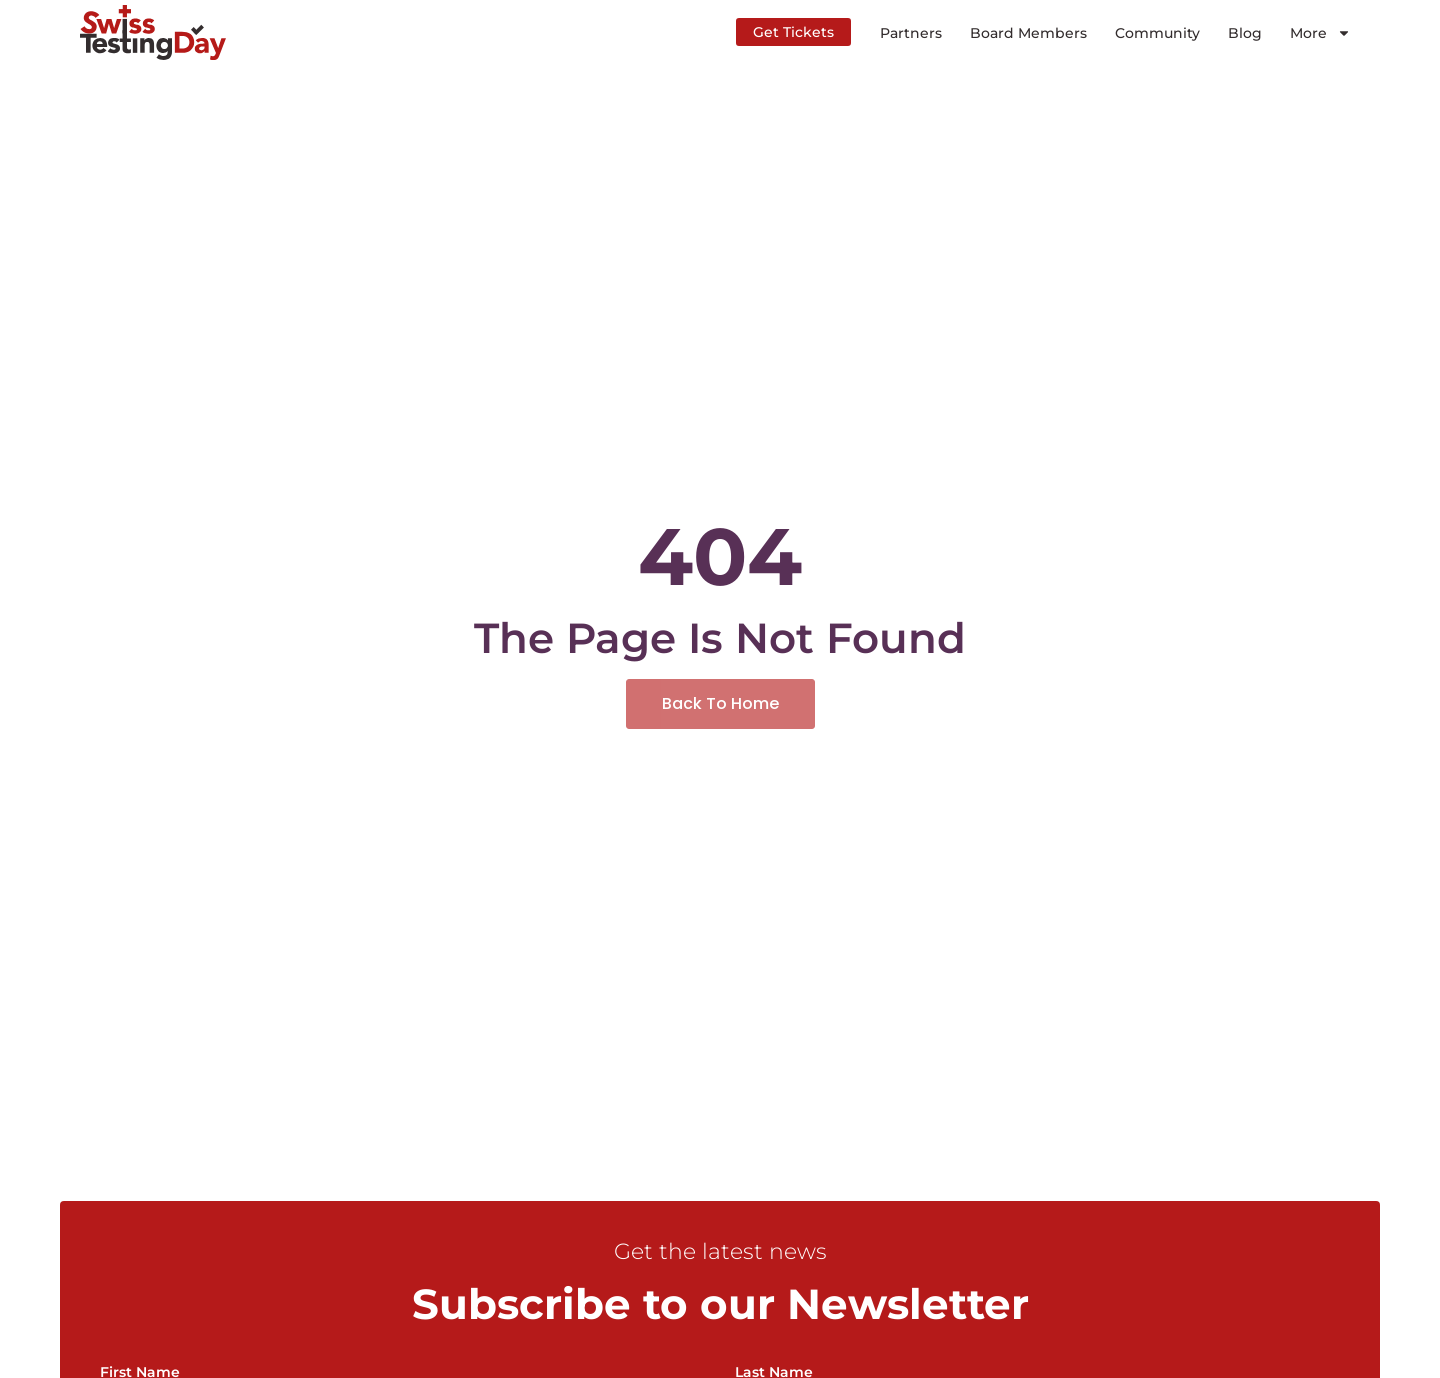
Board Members (1028, 33)
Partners (911, 33)
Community (1157, 33)
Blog (1245, 33)
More (1320, 33)
